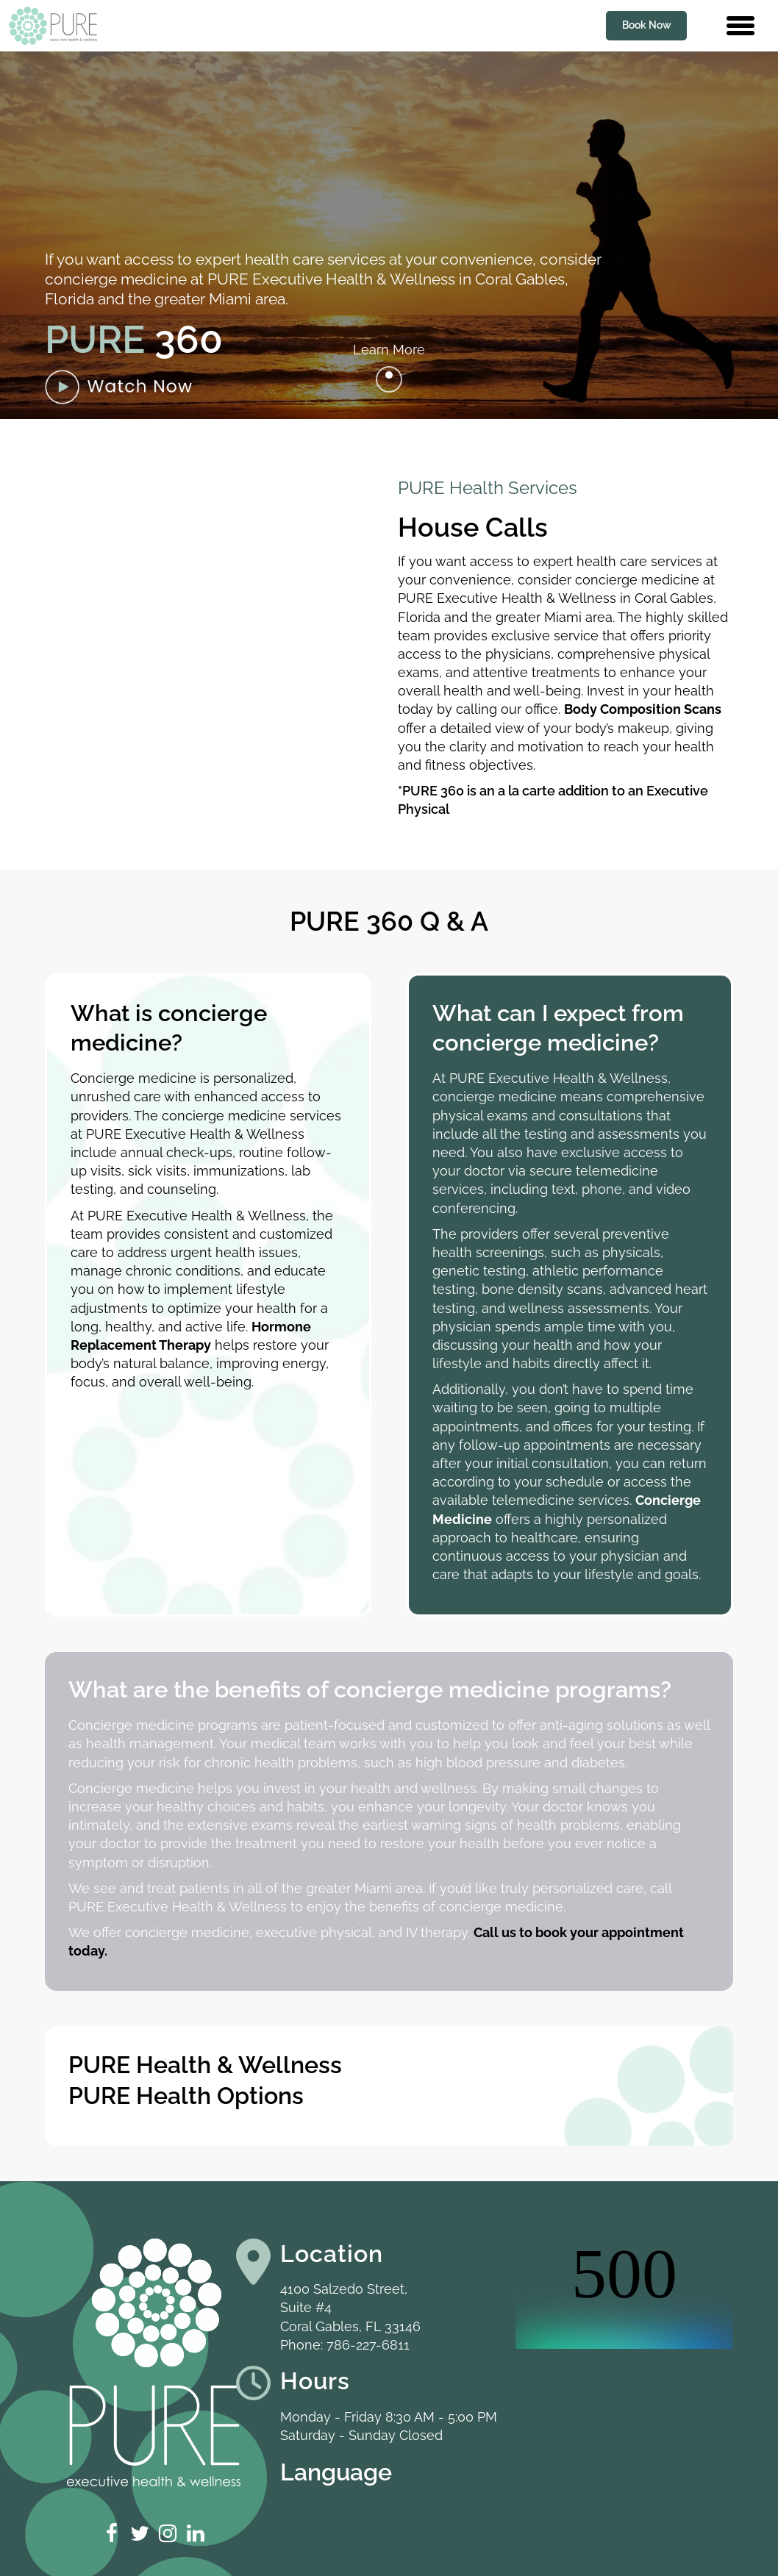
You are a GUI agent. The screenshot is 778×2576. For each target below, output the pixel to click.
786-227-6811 (368, 2345)
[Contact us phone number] (708, 26)
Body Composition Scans (642, 709)
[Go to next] (389, 379)
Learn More (389, 349)
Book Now (646, 25)
